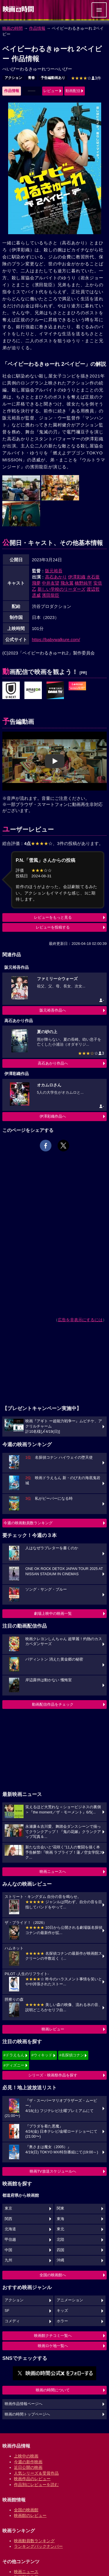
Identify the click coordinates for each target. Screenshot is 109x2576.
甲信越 (10, 2240)
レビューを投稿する (53, 927)
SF (7, 2311)
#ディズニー (13, 2065)
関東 (60, 2208)
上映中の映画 (26, 2456)
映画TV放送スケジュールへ (53, 2171)
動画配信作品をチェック (53, 1704)
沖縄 (60, 2260)
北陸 (60, 2240)
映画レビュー (53, 2029)
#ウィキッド (41, 2055)
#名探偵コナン (71, 2055)
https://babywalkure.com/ (56, 639)
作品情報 (37, 28)
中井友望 (50, 583)
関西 (8, 2219)
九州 (8, 2260)
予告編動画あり (53, 78)
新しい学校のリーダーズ (61, 589)
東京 (8, 2208)
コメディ (12, 2321)
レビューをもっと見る (53, 917)
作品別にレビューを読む (36, 2484)
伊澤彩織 (76, 576)
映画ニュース (26, 2571)
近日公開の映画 (28, 2467)
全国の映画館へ (53, 2275)
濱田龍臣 (50, 595)
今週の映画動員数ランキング (28, 1523)
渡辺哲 (93, 589)
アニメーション (70, 2300)
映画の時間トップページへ (27, 2414)
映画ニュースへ (53, 1871)
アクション (13, 78)
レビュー (50, 91)
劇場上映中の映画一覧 (53, 1613)
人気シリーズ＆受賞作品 (36, 2473)
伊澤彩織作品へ (53, 1116)
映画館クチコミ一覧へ (53, 2335)
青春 (31, 78)
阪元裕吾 (53, 570)
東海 (60, 2219)
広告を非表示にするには (80, 1319)
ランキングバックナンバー (38, 2546)
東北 (60, 2229)
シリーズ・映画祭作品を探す (52, 2075)
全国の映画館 (26, 2510)
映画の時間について (53, 2390)
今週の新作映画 (28, 2461)
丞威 (36, 595)
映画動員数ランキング (34, 2540)
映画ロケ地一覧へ (53, 2346)
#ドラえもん (13, 2055)
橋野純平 (83, 583)
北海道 (10, 2229)
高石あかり (56, 576)
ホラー (62, 2321)
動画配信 (73, 91)
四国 (60, 2250)
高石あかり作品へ (53, 1063)
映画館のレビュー (30, 2515)
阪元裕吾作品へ (53, 1010)
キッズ (62, 2311)
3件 (86, 78)
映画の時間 (12, 28)
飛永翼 (67, 583)
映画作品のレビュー (32, 2478)
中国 (8, 2250)
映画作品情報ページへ (23, 2404)
